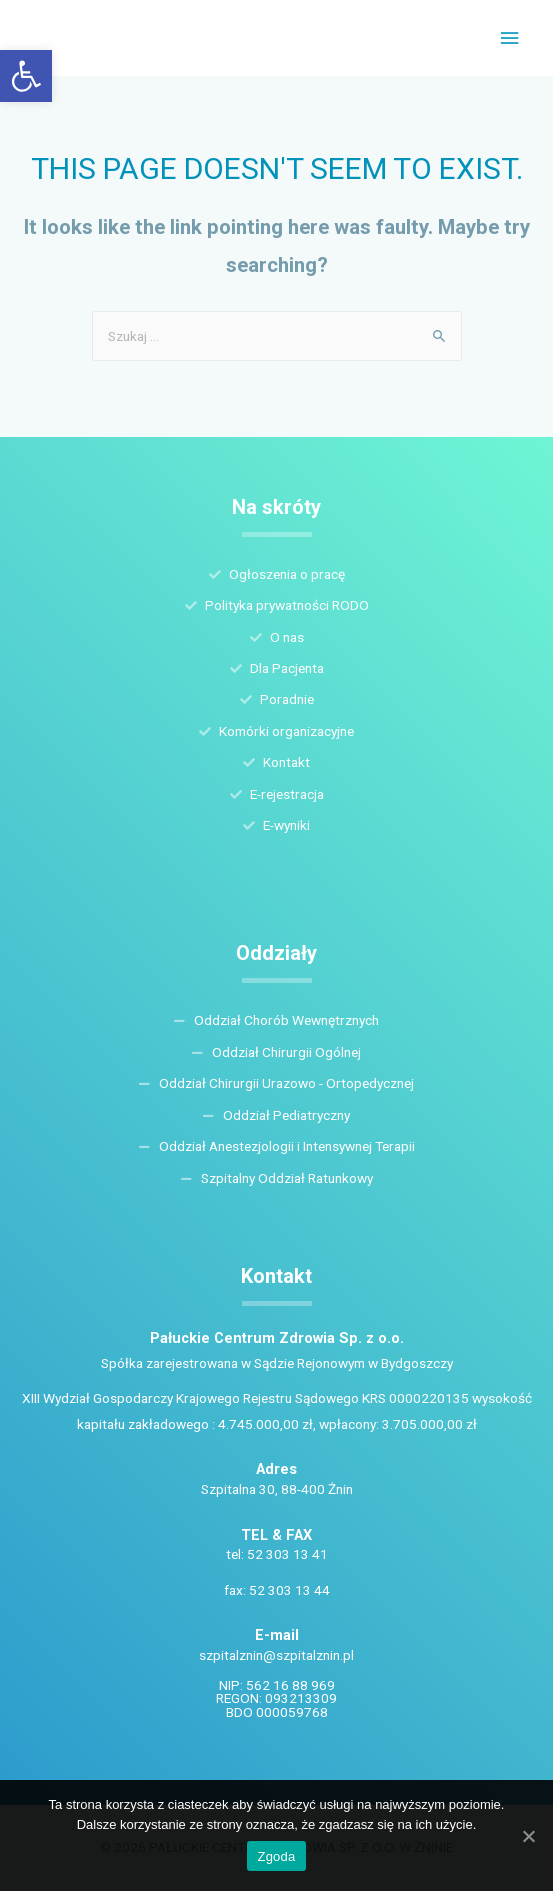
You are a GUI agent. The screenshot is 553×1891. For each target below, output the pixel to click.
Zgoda (276, 1856)
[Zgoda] (528, 1836)
